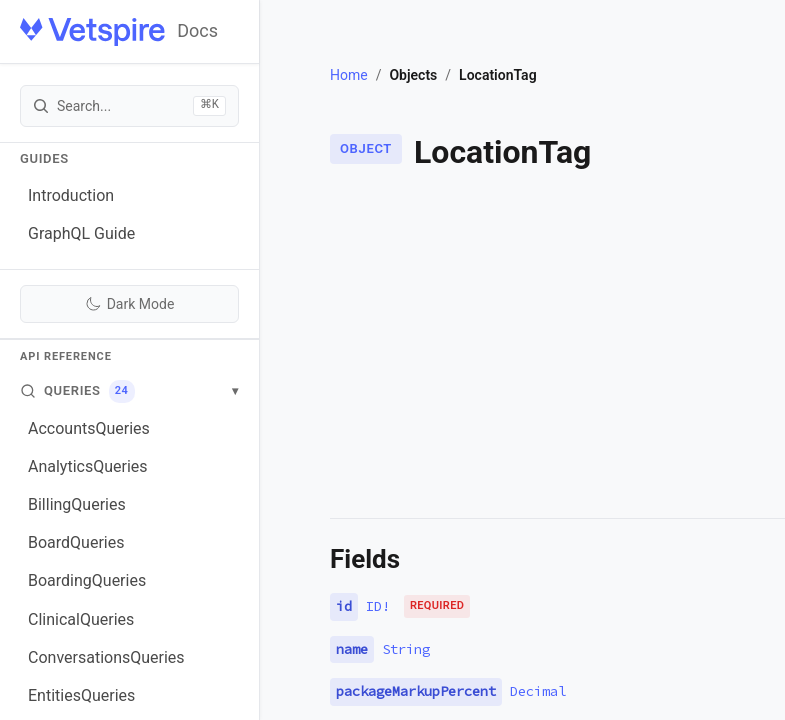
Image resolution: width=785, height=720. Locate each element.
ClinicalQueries (81, 619)
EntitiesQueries (81, 695)
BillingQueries (77, 504)
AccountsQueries (89, 428)
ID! (378, 606)
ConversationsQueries (106, 657)
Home (349, 75)
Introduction (71, 195)
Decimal (538, 691)
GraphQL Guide (81, 233)
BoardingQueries (87, 580)
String (406, 649)
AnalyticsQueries (88, 466)
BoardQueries (76, 542)
